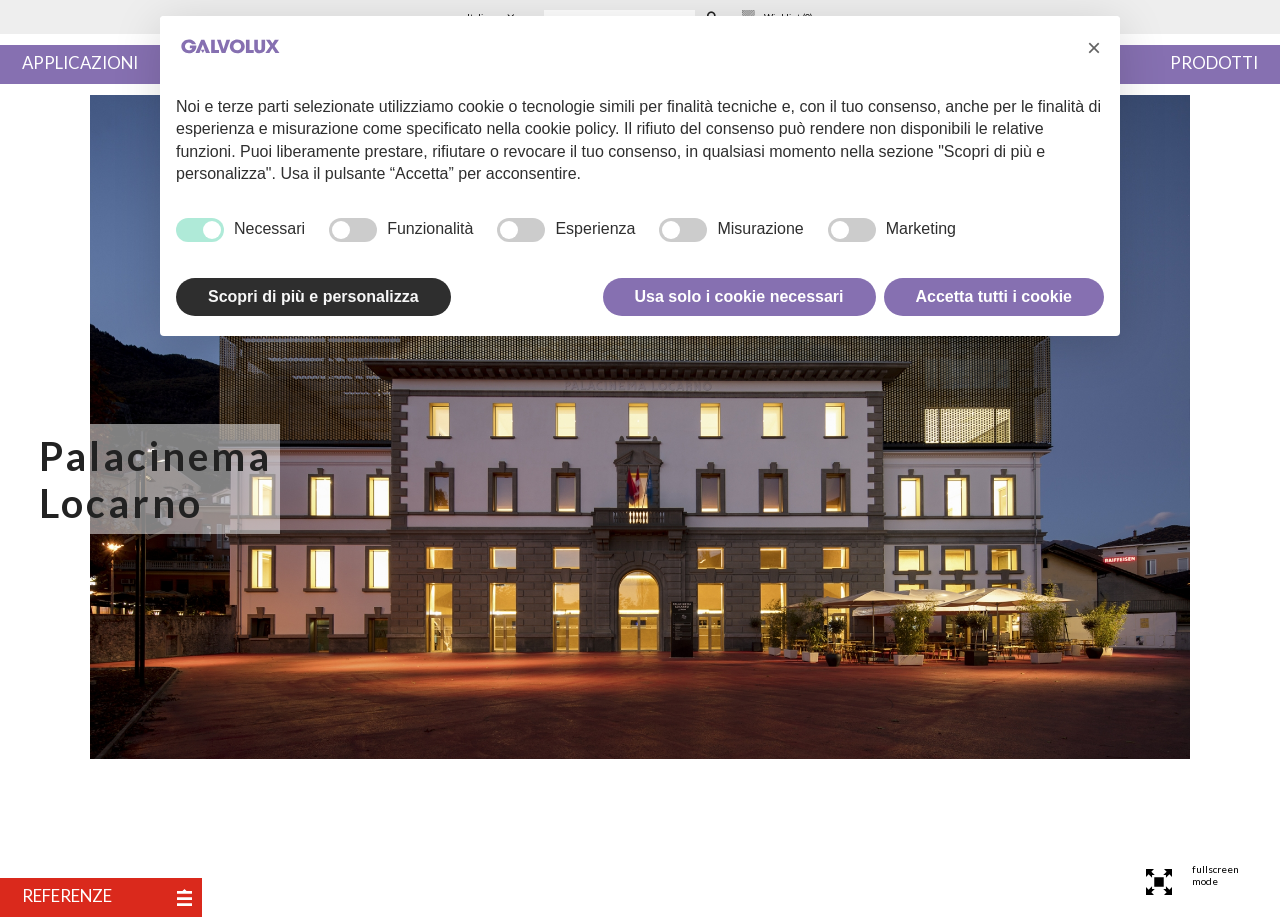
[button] (1094, 48)
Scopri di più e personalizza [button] (313, 296)
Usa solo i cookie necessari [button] (739, 296)
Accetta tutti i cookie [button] (994, 296)
